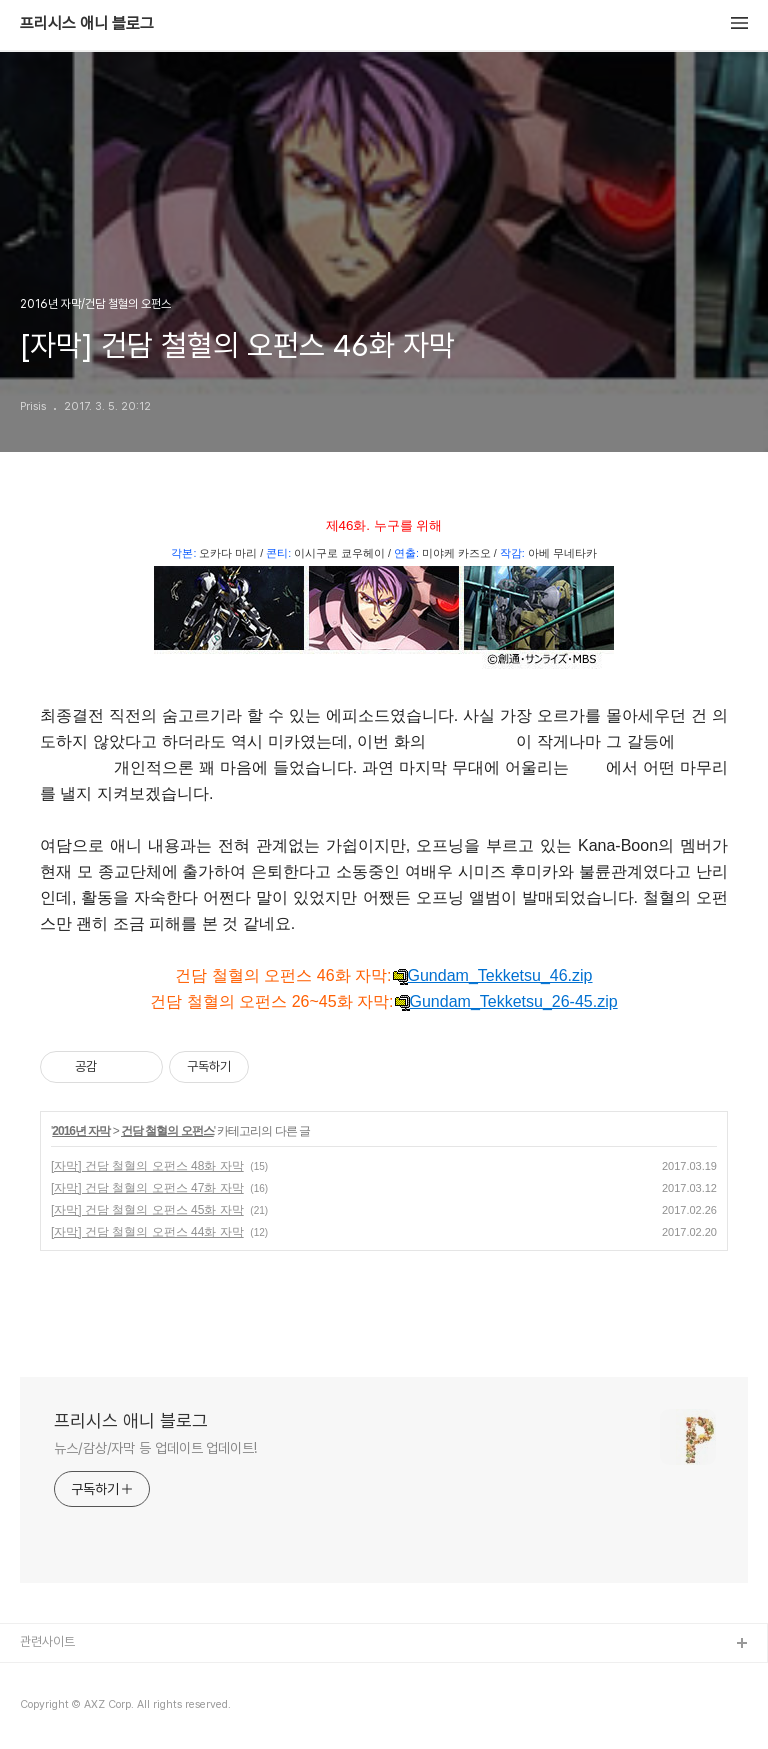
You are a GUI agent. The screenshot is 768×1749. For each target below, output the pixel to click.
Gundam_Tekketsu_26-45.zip (506, 1002)
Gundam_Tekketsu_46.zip (492, 976)
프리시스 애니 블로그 (87, 24)
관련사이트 (47, 1641)
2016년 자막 (81, 1131)
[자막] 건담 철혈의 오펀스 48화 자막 (147, 1166)
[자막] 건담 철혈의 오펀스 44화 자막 (147, 1232)
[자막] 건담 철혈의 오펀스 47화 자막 (147, 1188)
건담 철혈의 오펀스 (167, 1131)
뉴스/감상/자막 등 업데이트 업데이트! (155, 1448)
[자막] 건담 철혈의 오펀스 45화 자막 (147, 1210)
